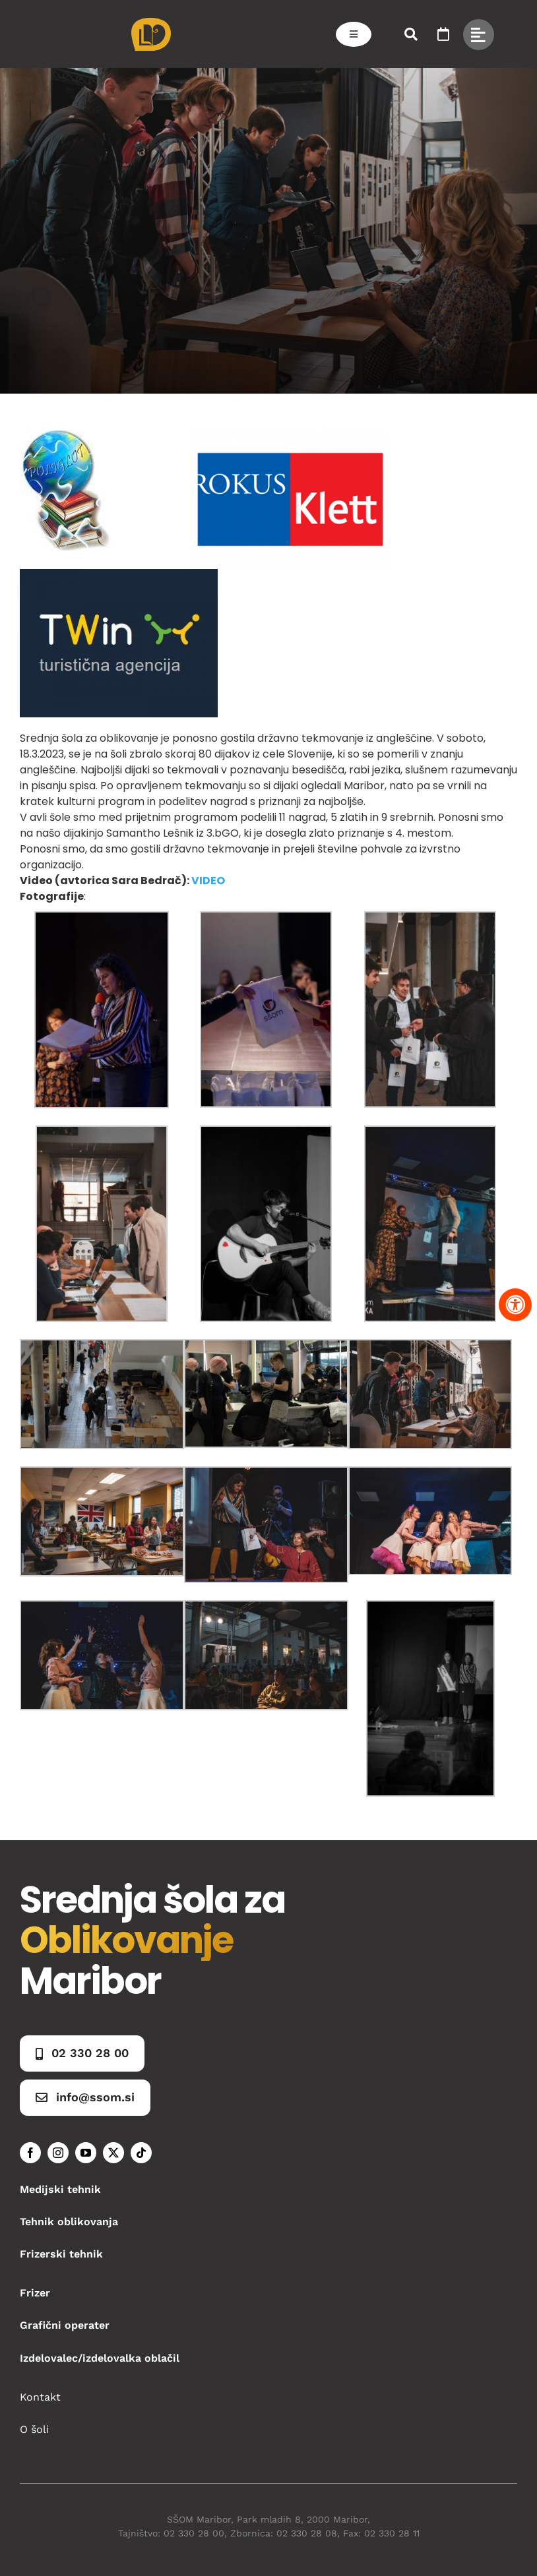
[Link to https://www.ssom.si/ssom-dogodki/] (443, 34)
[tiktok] (141, 2152)
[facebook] (30, 2152)
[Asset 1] (151, 22)
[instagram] (58, 2152)
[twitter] (113, 2152)
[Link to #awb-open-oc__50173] (411, 34)
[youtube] (85, 2152)
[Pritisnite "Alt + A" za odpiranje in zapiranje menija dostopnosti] (515, 1304)
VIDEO (208, 880)
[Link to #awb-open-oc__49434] (478, 34)
